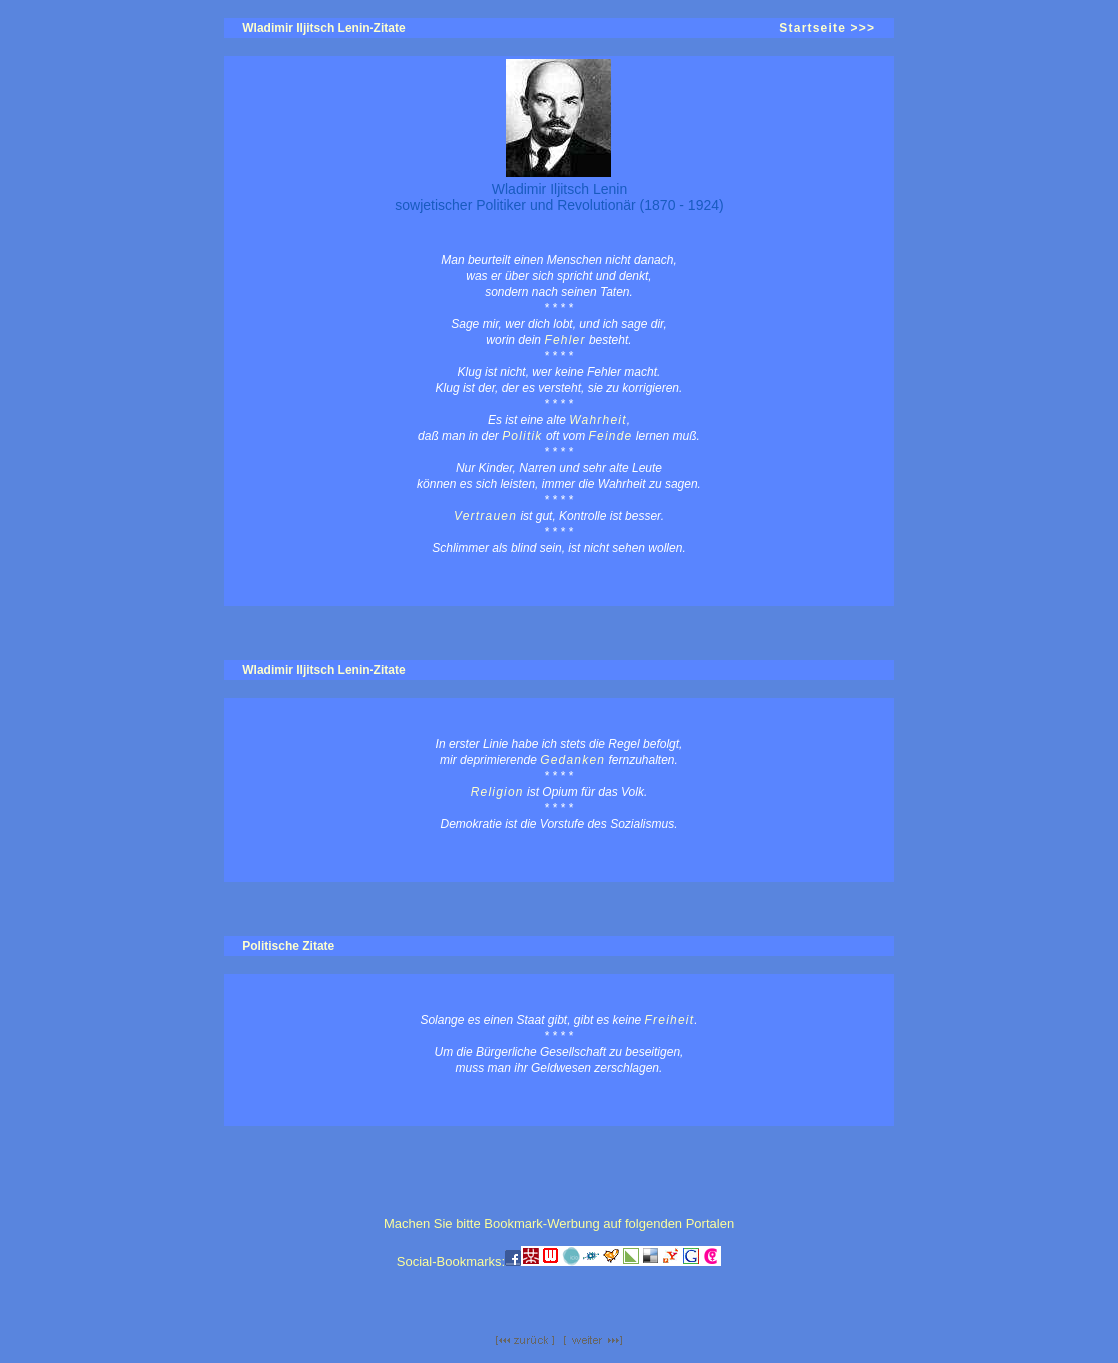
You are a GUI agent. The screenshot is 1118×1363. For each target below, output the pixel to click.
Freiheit (670, 1020)
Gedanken (572, 760)
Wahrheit (597, 420)
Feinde (611, 436)
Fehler (564, 340)
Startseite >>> (827, 28)
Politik (522, 436)
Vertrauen (485, 516)
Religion (497, 792)
